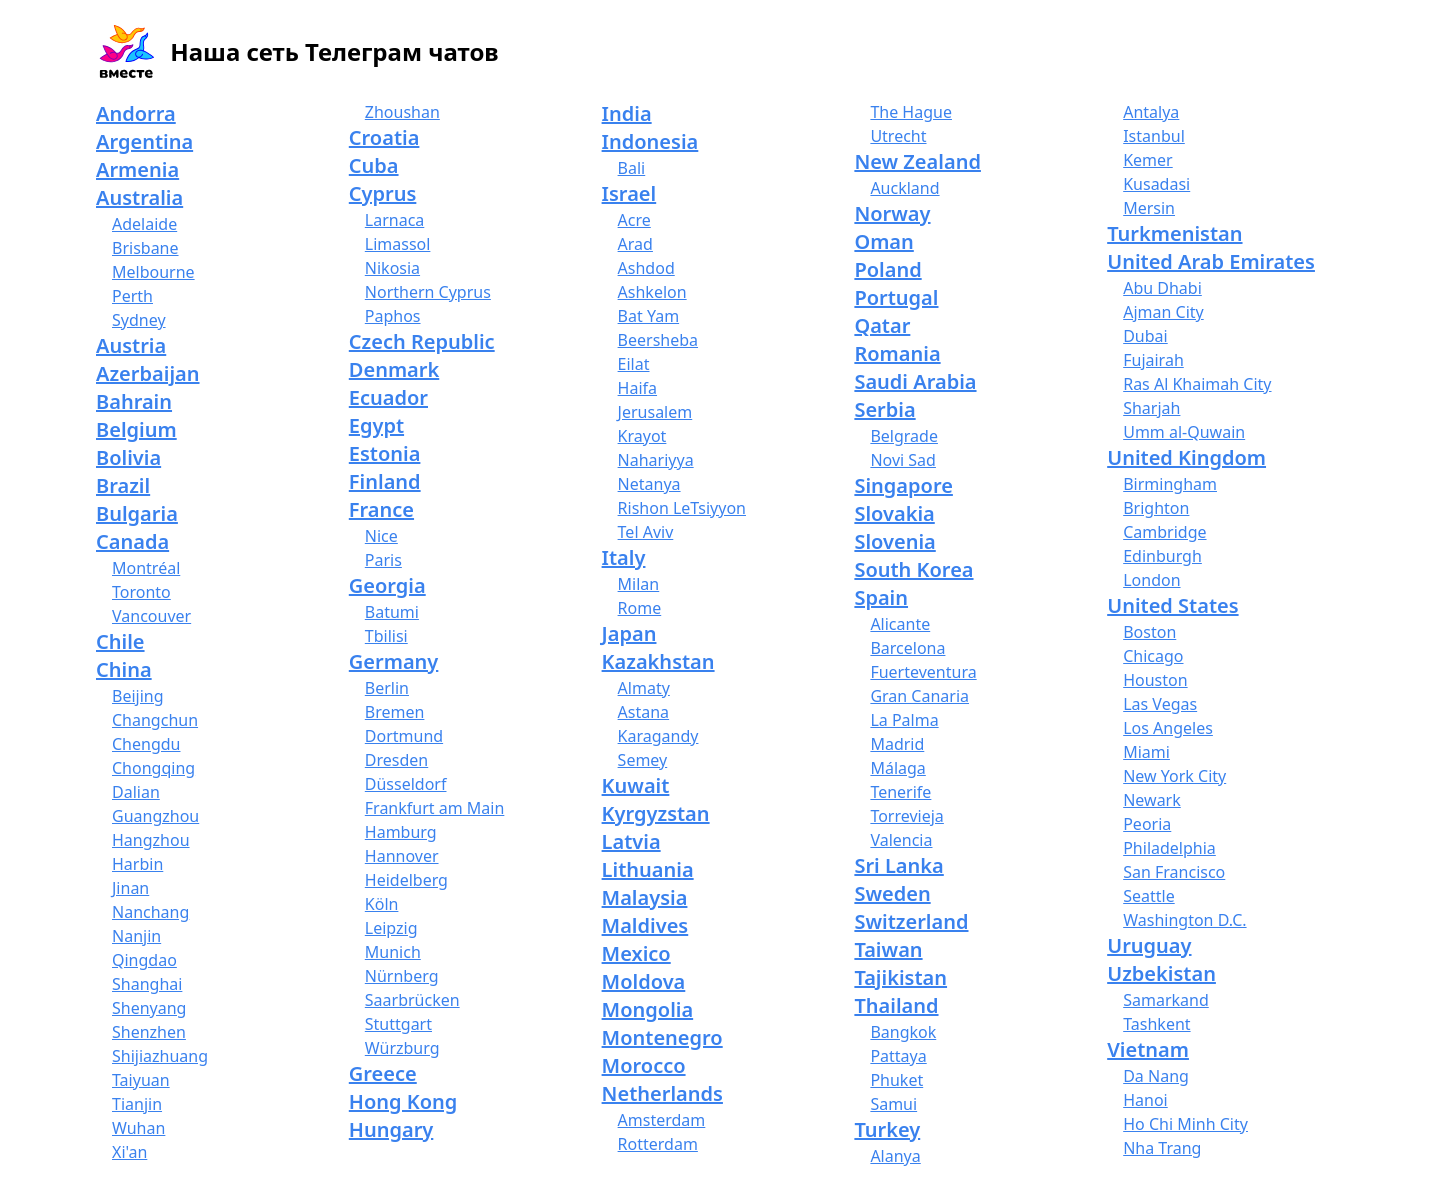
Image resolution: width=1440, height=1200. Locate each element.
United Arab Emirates (1211, 261)
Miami (1146, 752)
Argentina (144, 141)
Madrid (897, 744)
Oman (883, 241)
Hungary (391, 1129)
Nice (381, 536)
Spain (881, 597)
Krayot (642, 436)
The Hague (911, 112)
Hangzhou (151, 840)
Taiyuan (141, 1080)
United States (1172, 605)
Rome (640, 608)
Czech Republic (422, 341)
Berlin (387, 688)
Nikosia (392, 268)
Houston (1155, 680)
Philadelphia (1169, 848)
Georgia (387, 585)
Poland (887, 269)
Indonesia (650, 141)
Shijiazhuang (160, 1056)
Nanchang (150, 912)
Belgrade (904, 436)
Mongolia (648, 1009)
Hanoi (1145, 1100)
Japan (629, 633)
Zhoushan (402, 112)
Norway (892, 213)
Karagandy (658, 736)
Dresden (396, 760)
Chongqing (153, 768)
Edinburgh (1162, 556)
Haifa (637, 388)
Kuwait (636, 785)
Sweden (892, 893)
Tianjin (137, 1104)
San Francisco (1174, 872)
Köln (382, 904)
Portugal (896, 297)
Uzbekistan (1161, 973)
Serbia (884, 409)
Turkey (887, 1129)
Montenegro (662, 1037)
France (381, 509)
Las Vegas (1160, 704)
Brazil (123, 485)
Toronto (141, 592)
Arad (635, 244)
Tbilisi (386, 636)
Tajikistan (900, 977)
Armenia (137, 169)
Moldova (644, 981)
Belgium (136, 429)
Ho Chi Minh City (1185, 1124)
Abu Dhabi (1162, 288)
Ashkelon (652, 292)
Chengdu (146, 744)
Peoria (1147, 824)
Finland (385, 481)
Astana (644, 712)
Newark (1152, 800)
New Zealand (917, 161)
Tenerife (900, 792)
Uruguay (1149, 945)
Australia (139, 197)
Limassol (398, 244)
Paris (383, 560)
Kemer (1148, 160)
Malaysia (645, 897)
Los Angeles (1168, 728)
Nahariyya (656, 460)
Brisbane (145, 248)
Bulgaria (137, 513)
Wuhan (138, 1128)
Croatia (384, 137)
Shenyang (149, 1008)
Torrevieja (906, 816)
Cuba (374, 165)
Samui (893, 1104)
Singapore (903, 485)
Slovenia (894, 541)
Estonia (385, 453)
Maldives (645, 925)
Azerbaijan (148, 373)
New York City (1174, 776)
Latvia (631, 841)
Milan (639, 584)
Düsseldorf (406, 784)
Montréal (146, 568)
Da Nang (1156, 1076)
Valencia (901, 840)
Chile (120, 641)
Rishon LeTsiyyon (682, 508)
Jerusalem (655, 412)
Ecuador (388, 397)
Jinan (130, 888)
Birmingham (1170, 484)
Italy (624, 557)
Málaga (897, 768)
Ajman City (1163, 312)
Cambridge (1164, 532)
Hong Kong (403, 1101)
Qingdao (144, 960)
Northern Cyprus (428, 292)
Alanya (895, 1156)
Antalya (1151, 112)
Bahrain (134, 401)
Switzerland (911, 921)
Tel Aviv (646, 532)
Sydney (139, 320)
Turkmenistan (1174, 233)
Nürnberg (402, 976)
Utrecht (898, 136)
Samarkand (1166, 1000)
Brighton (1156, 508)
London (1151, 580)
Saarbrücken (412, 1000)
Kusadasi (1156, 184)
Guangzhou (155, 816)
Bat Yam (649, 316)
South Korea (913, 569)
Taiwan (888, 949)
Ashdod (646, 268)
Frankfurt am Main (435, 808)
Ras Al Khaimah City (1197, 384)
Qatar (882, 325)
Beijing (138, 696)
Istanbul (1154, 136)
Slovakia (894, 513)
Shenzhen (149, 1032)
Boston (1149, 632)
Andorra (136, 113)
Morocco (644, 1065)
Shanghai (147, 984)
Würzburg (402, 1048)
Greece (383, 1073)
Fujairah (1153, 360)
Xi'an (129, 1152)
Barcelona (907, 648)
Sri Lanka (898, 865)
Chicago (1153, 656)
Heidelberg (406, 880)
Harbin (137, 864)
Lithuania (648, 869)
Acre (634, 220)
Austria (131, 345)
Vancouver (151, 616)
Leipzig (391, 928)
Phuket (896, 1080)
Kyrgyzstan (656, 813)
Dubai (1145, 336)
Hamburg (401, 832)
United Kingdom (1186, 457)
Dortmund (404, 736)
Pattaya (898, 1056)
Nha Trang (1162, 1148)
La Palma (904, 720)
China (124, 669)
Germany (394, 661)
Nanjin (136, 936)
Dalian (136, 792)
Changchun (155, 720)
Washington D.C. (1184, 920)
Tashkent (1156, 1024)
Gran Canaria (919, 696)
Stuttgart (398, 1024)
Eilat (634, 364)
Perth (132, 296)
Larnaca (395, 220)
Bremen (395, 712)
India (627, 113)
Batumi (392, 612)
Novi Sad (903, 460)
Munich (393, 952)
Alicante (900, 624)
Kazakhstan (658, 661)
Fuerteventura (923, 672)
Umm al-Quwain (1184, 432)
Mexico (636, 953)
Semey (643, 760)
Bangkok (903, 1032)
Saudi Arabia (915, 381)
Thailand (896, 1005)
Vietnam (1148, 1049)
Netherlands (662, 1093)
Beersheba (658, 340)
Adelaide (144, 224)
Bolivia (128, 457)
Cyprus (383, 193)
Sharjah (1151, 408)
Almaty (644, 688)
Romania (897, 353)
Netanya (649, 484)
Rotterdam (658, 1144)
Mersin (1149, 208)
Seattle (1149, 896)
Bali (632, 168)
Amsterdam (662, 1120)
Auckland (904, 188)
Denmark (394, 369)
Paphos (393, 316)
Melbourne (153, 272)
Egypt (376, 425)
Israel (629, 193)
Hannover (402, 856)
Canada (132, 541)
